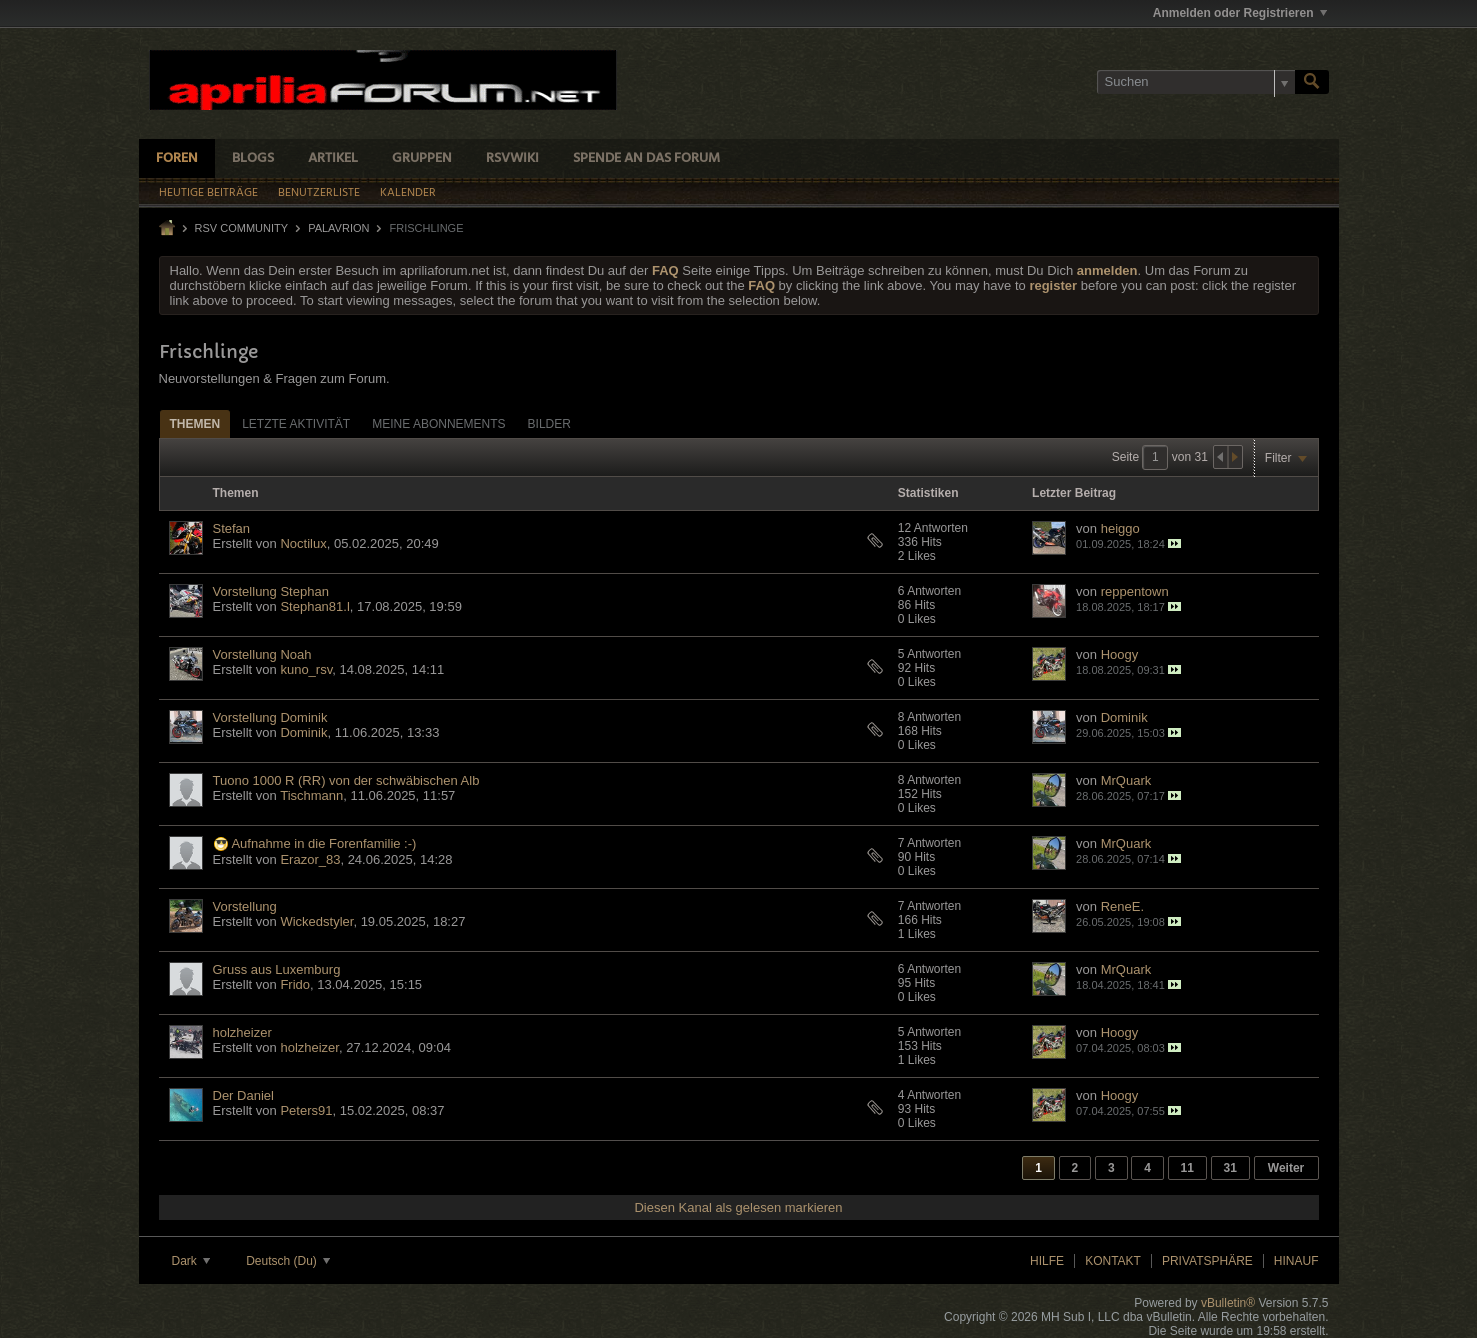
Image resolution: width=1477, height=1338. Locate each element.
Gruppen (422, 158)
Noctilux (303, 543)
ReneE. (1122, 906)
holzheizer (242, 1032)
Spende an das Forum (646, 158)
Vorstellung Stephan (271, 591)
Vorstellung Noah (262, 654)
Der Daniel (243, 1095)
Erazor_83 (310, 859)
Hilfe (1047, 1261)
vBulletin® (1228, 1303)
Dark (191, 1261)
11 (1187, 1168)
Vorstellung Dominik (270, 717)
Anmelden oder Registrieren (1240, 13)
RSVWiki (512, 158)
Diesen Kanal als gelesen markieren (738, 1207)
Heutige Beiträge (208, 193)
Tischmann (311, 795)
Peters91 (306, 1110)
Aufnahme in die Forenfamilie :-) (323, 843)
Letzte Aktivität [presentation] (296, 424)
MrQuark (1126, 780)
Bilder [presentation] (549, 424)
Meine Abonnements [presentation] (438, 424)
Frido (295, 984)
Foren (177, 158)
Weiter (1286, 1168)
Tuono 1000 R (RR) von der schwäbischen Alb (346, 780)
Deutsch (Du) (288, 1261)
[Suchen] (1196, 82)
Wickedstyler (316, 921)
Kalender (408, 193)
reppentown (1135, 591)
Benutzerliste (319, 193)
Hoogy (1120, 654)
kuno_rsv (306, 669)
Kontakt (1113, 1261)
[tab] (195, 423)
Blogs (253, 158)
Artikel (333, 158)
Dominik (303, 732)
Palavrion (338, 228)
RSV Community (242, 228)
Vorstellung (245, 906)
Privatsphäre (1207, 1261)
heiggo (1120, 528)
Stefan (232, 528)
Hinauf (1296, 1261)
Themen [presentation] (195, 424)
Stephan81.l (314, 606)
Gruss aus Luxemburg (277, 969)
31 (1230, 1168)
